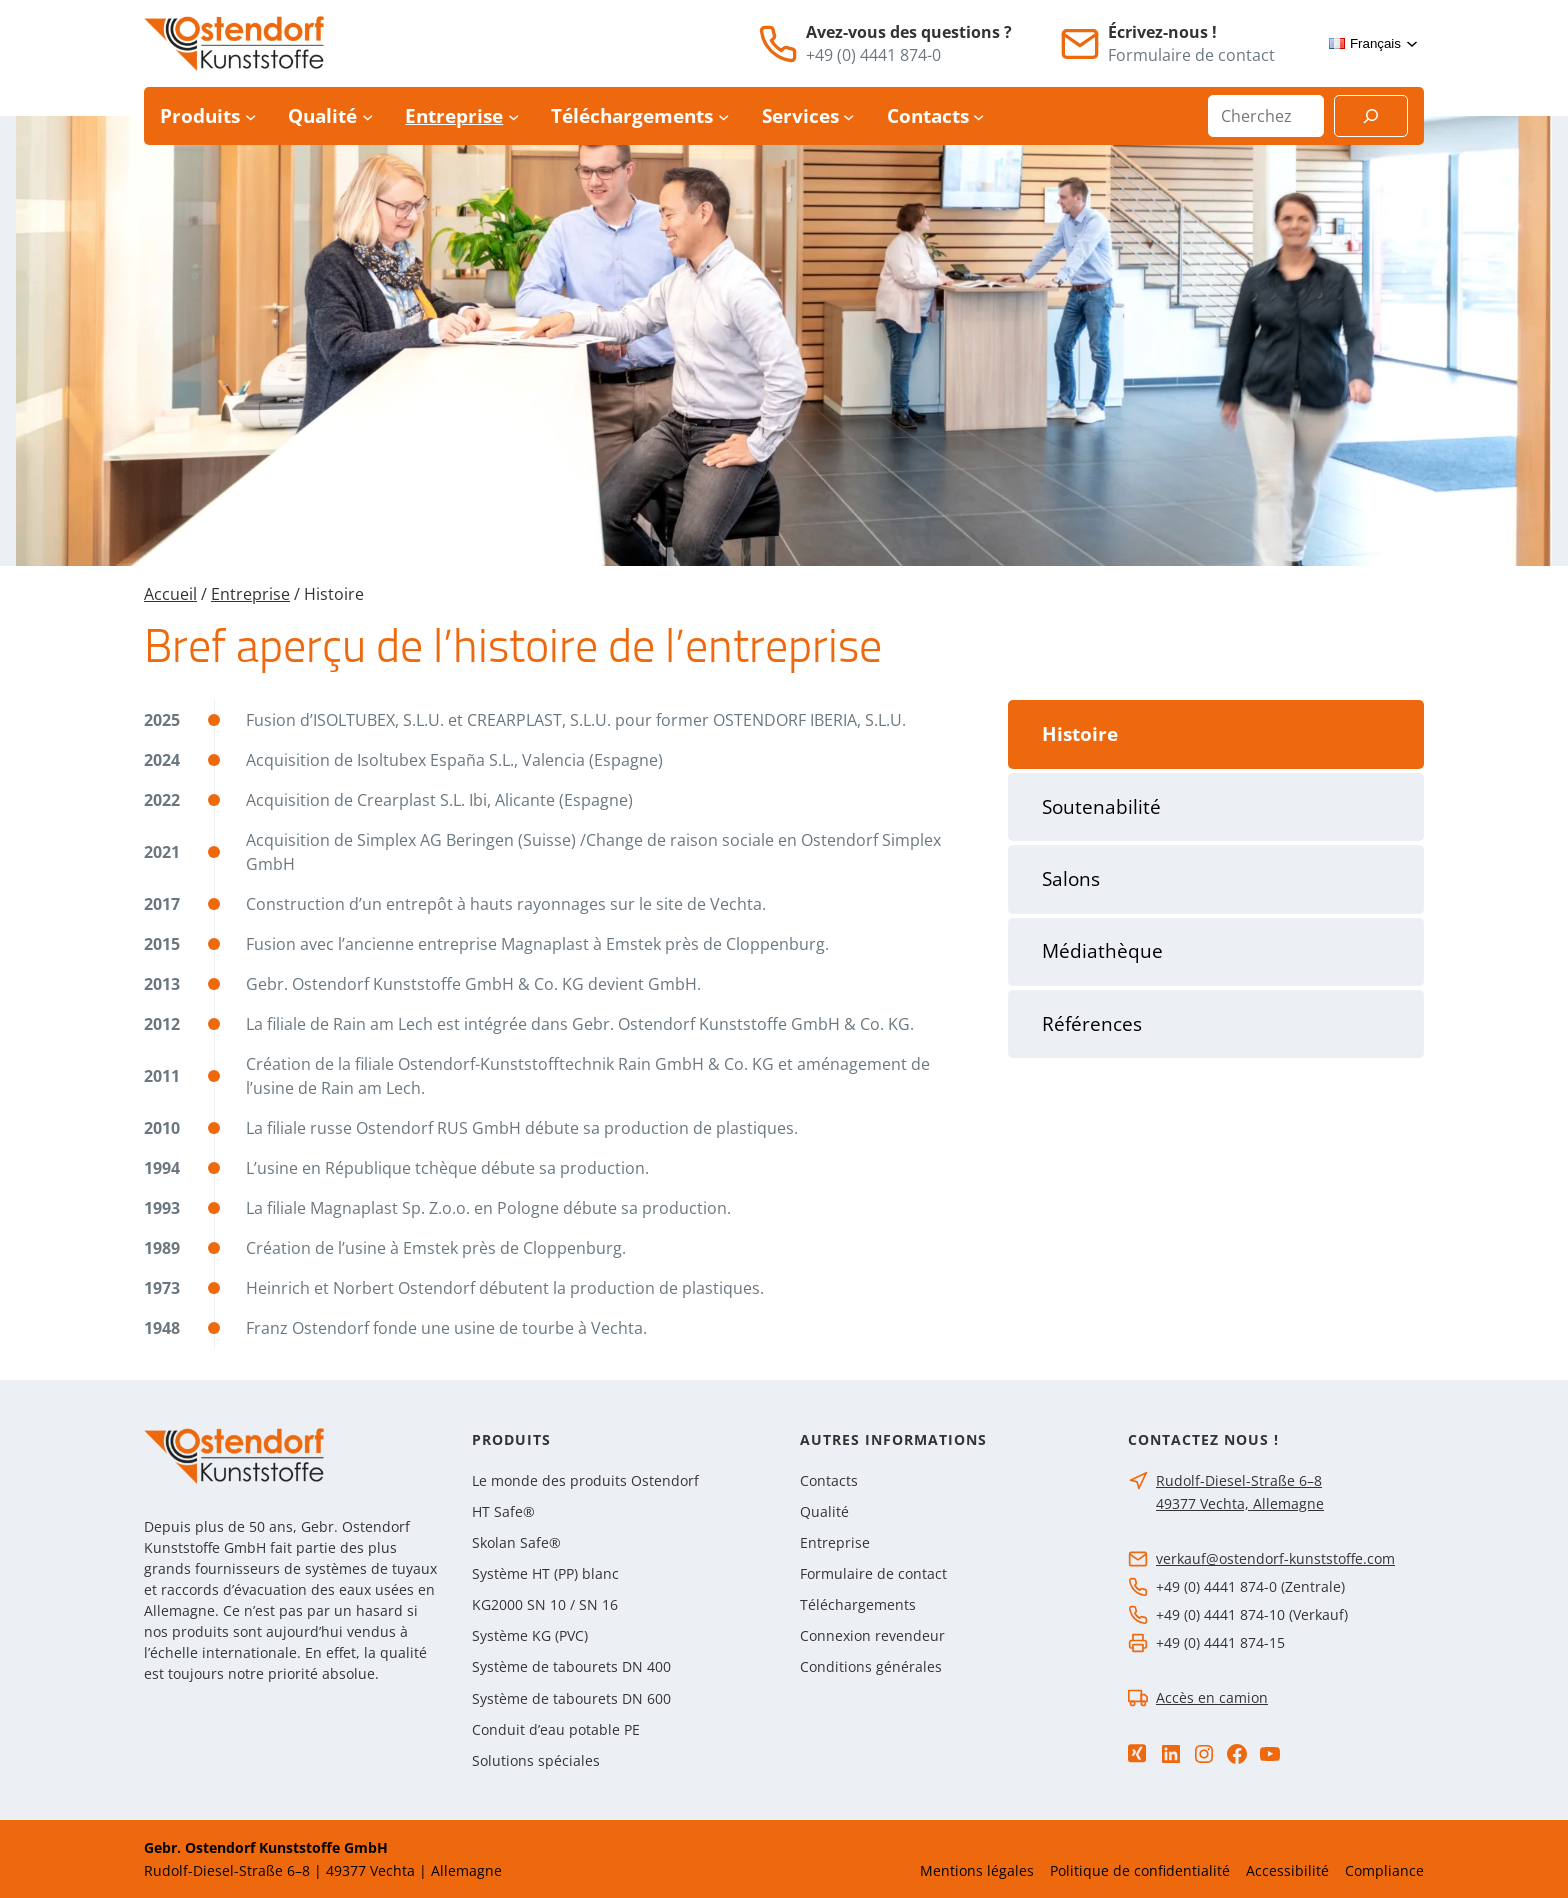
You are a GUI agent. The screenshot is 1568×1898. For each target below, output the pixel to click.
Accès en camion (1212, 1697)
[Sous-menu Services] (848, 116)
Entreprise (250, 594)
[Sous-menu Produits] (250, 116)
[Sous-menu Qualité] (367, 116)
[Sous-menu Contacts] (978, 116)
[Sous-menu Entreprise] (513, 116)
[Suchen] (1371, 116)
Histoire (1080, 734)
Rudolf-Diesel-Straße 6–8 (1239, 1480)
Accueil (170, 594)
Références (1092, 1024)
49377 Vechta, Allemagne (1240, 1503)
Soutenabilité (1101, 807)
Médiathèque (1102, 951)
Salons (1071, 879)
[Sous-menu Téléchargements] (723, 116)
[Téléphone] (778, 44)
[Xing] (1137, 1753)
